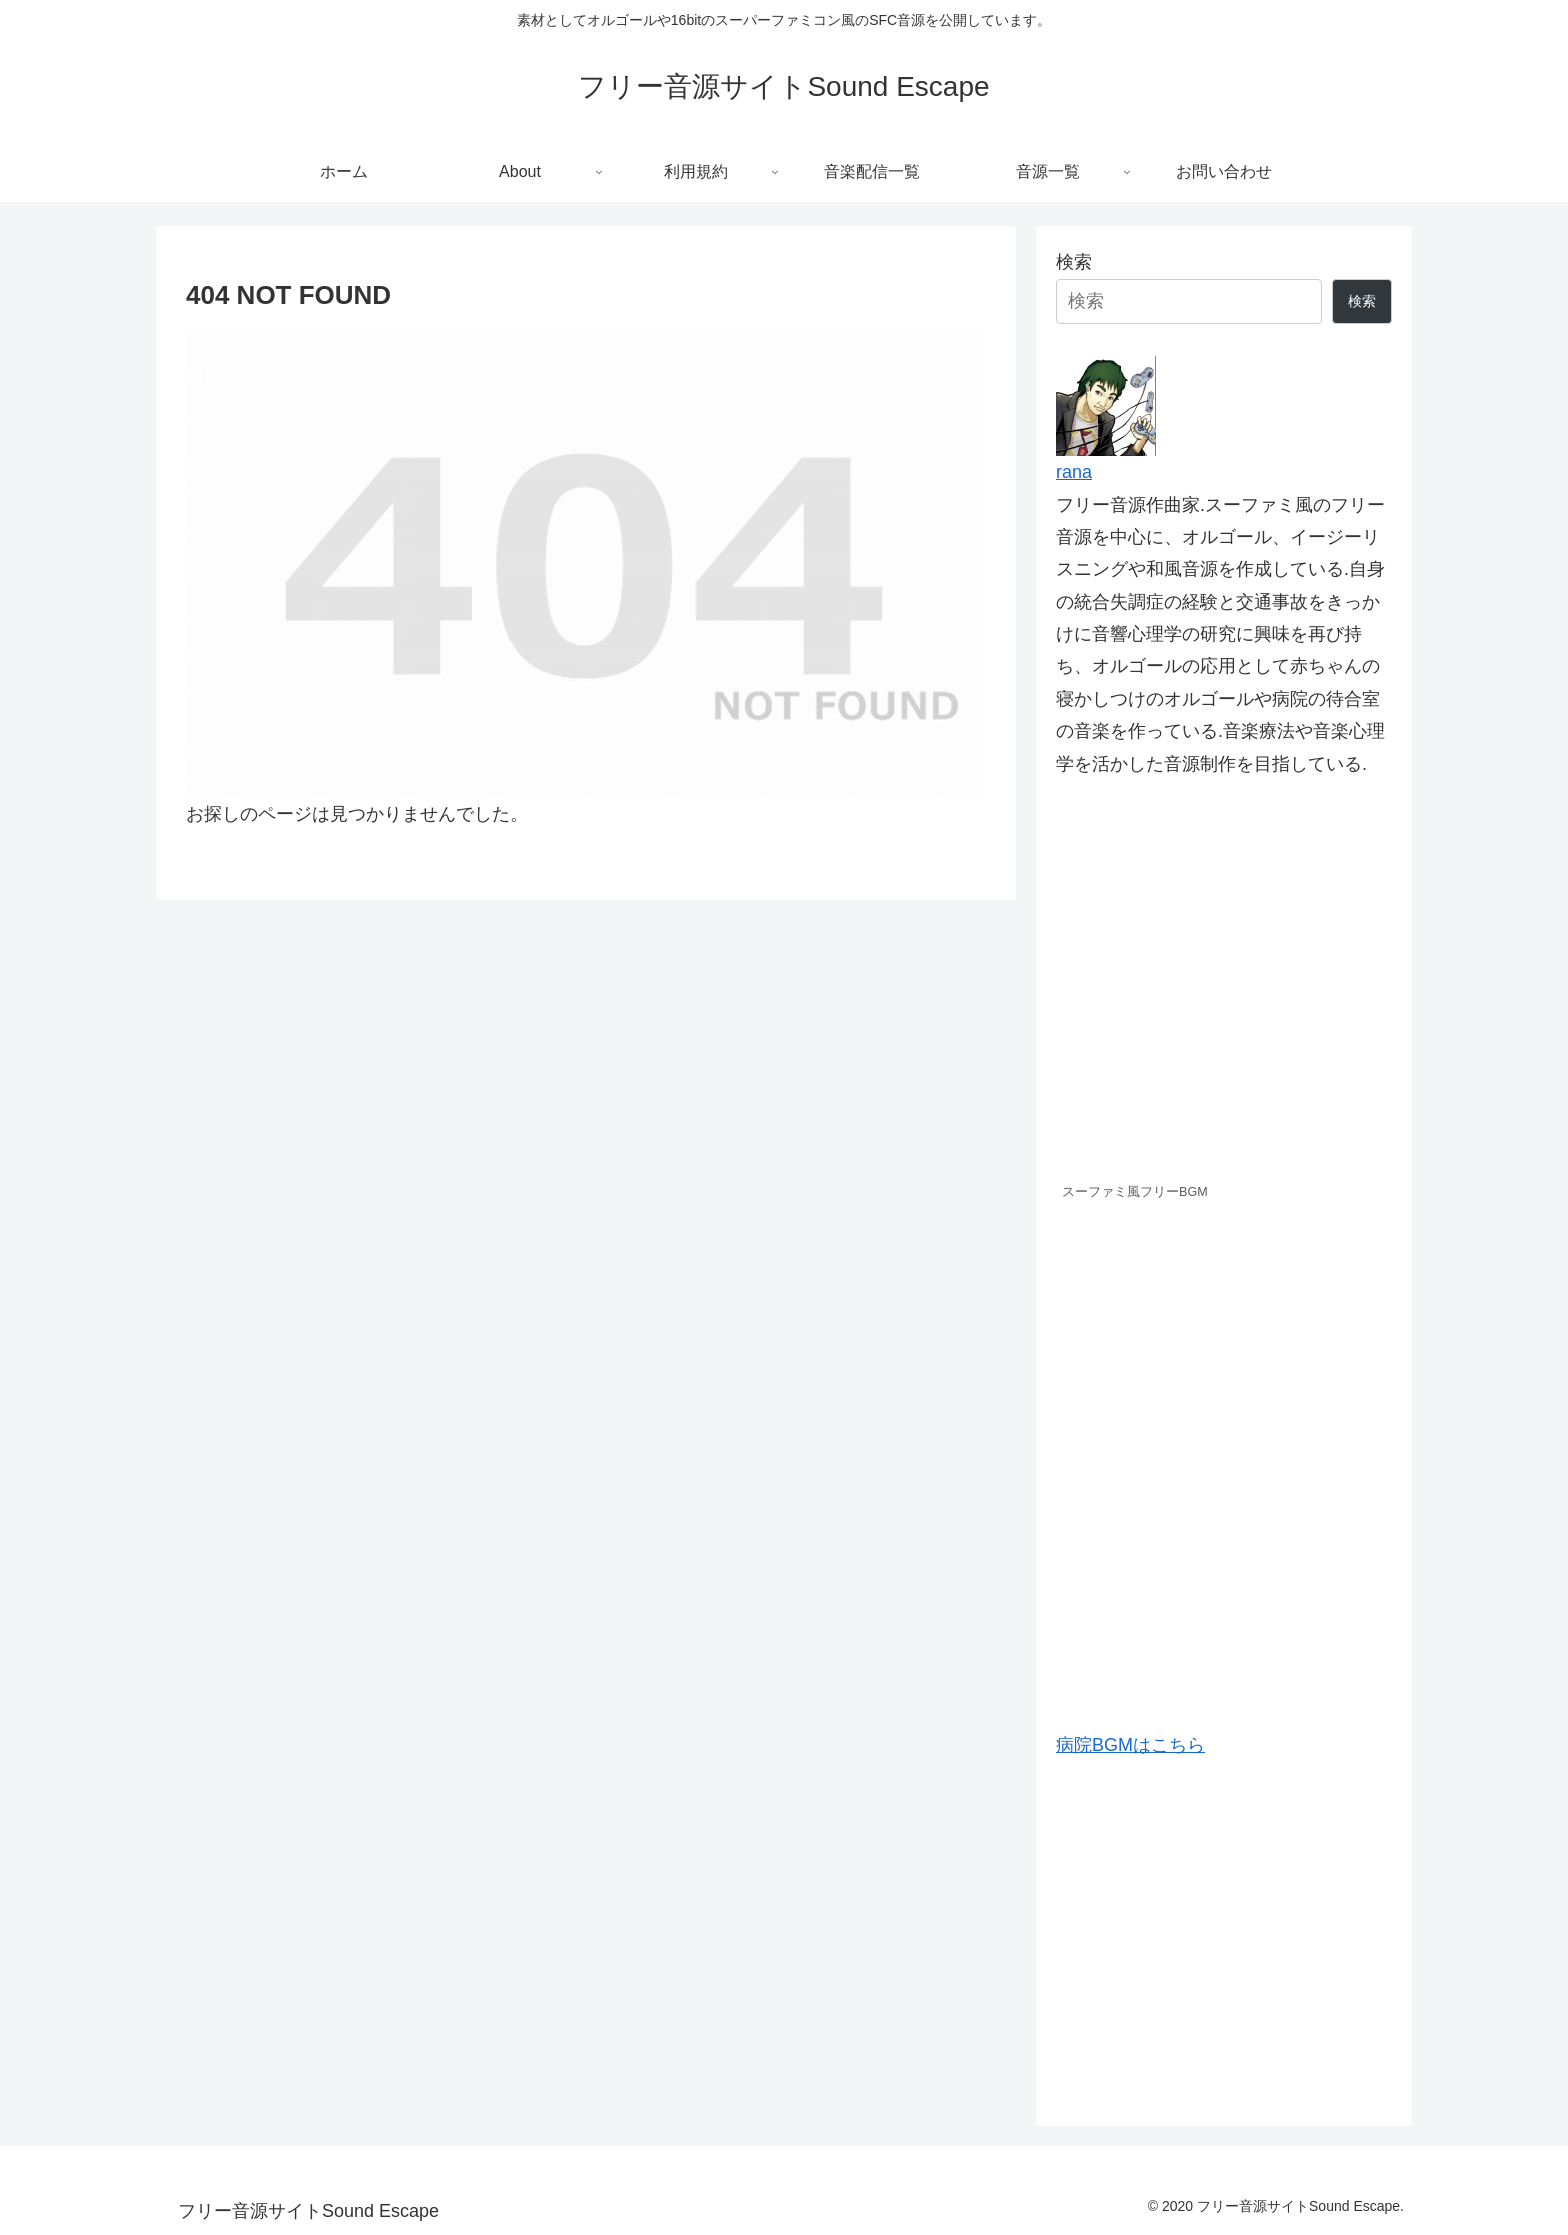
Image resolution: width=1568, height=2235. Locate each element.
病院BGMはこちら (1130, 1745)
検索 (1074, 262)
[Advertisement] (1224, 1934)
